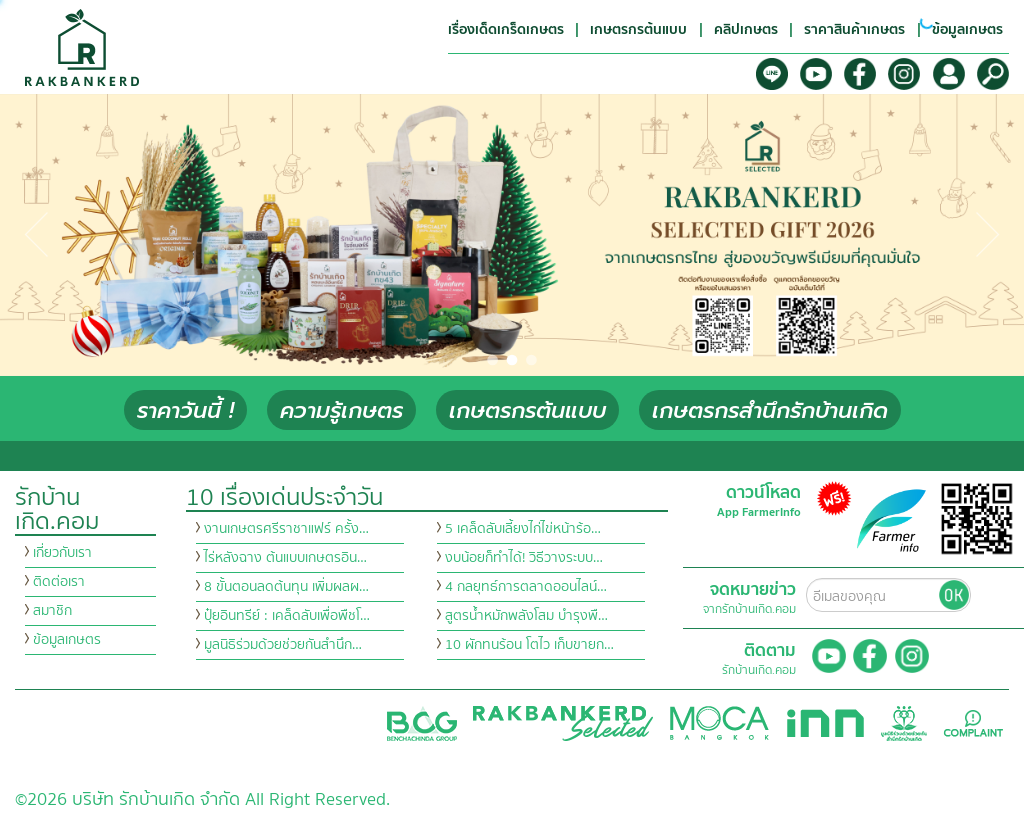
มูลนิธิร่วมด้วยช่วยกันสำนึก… (283, 645)
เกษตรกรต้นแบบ (527, 410)
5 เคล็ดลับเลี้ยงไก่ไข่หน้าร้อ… (523, 529)
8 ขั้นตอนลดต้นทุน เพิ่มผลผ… (286, 587)
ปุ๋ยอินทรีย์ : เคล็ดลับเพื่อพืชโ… (287, 616)
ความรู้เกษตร (341, 410)
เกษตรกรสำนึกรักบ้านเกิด (770, 410)
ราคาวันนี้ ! (185, 410)
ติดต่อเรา (59, 582)
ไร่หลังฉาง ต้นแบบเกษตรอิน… (285, 558)
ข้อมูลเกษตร (67, 640)
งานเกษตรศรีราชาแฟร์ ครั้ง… (286, 529)
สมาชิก (52, 611)
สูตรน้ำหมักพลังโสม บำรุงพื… (526, 616)
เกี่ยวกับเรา (62, 553)
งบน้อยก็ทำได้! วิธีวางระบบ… (524, 558)
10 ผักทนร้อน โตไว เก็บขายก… (529, 645)
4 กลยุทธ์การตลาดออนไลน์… (526, 587)
